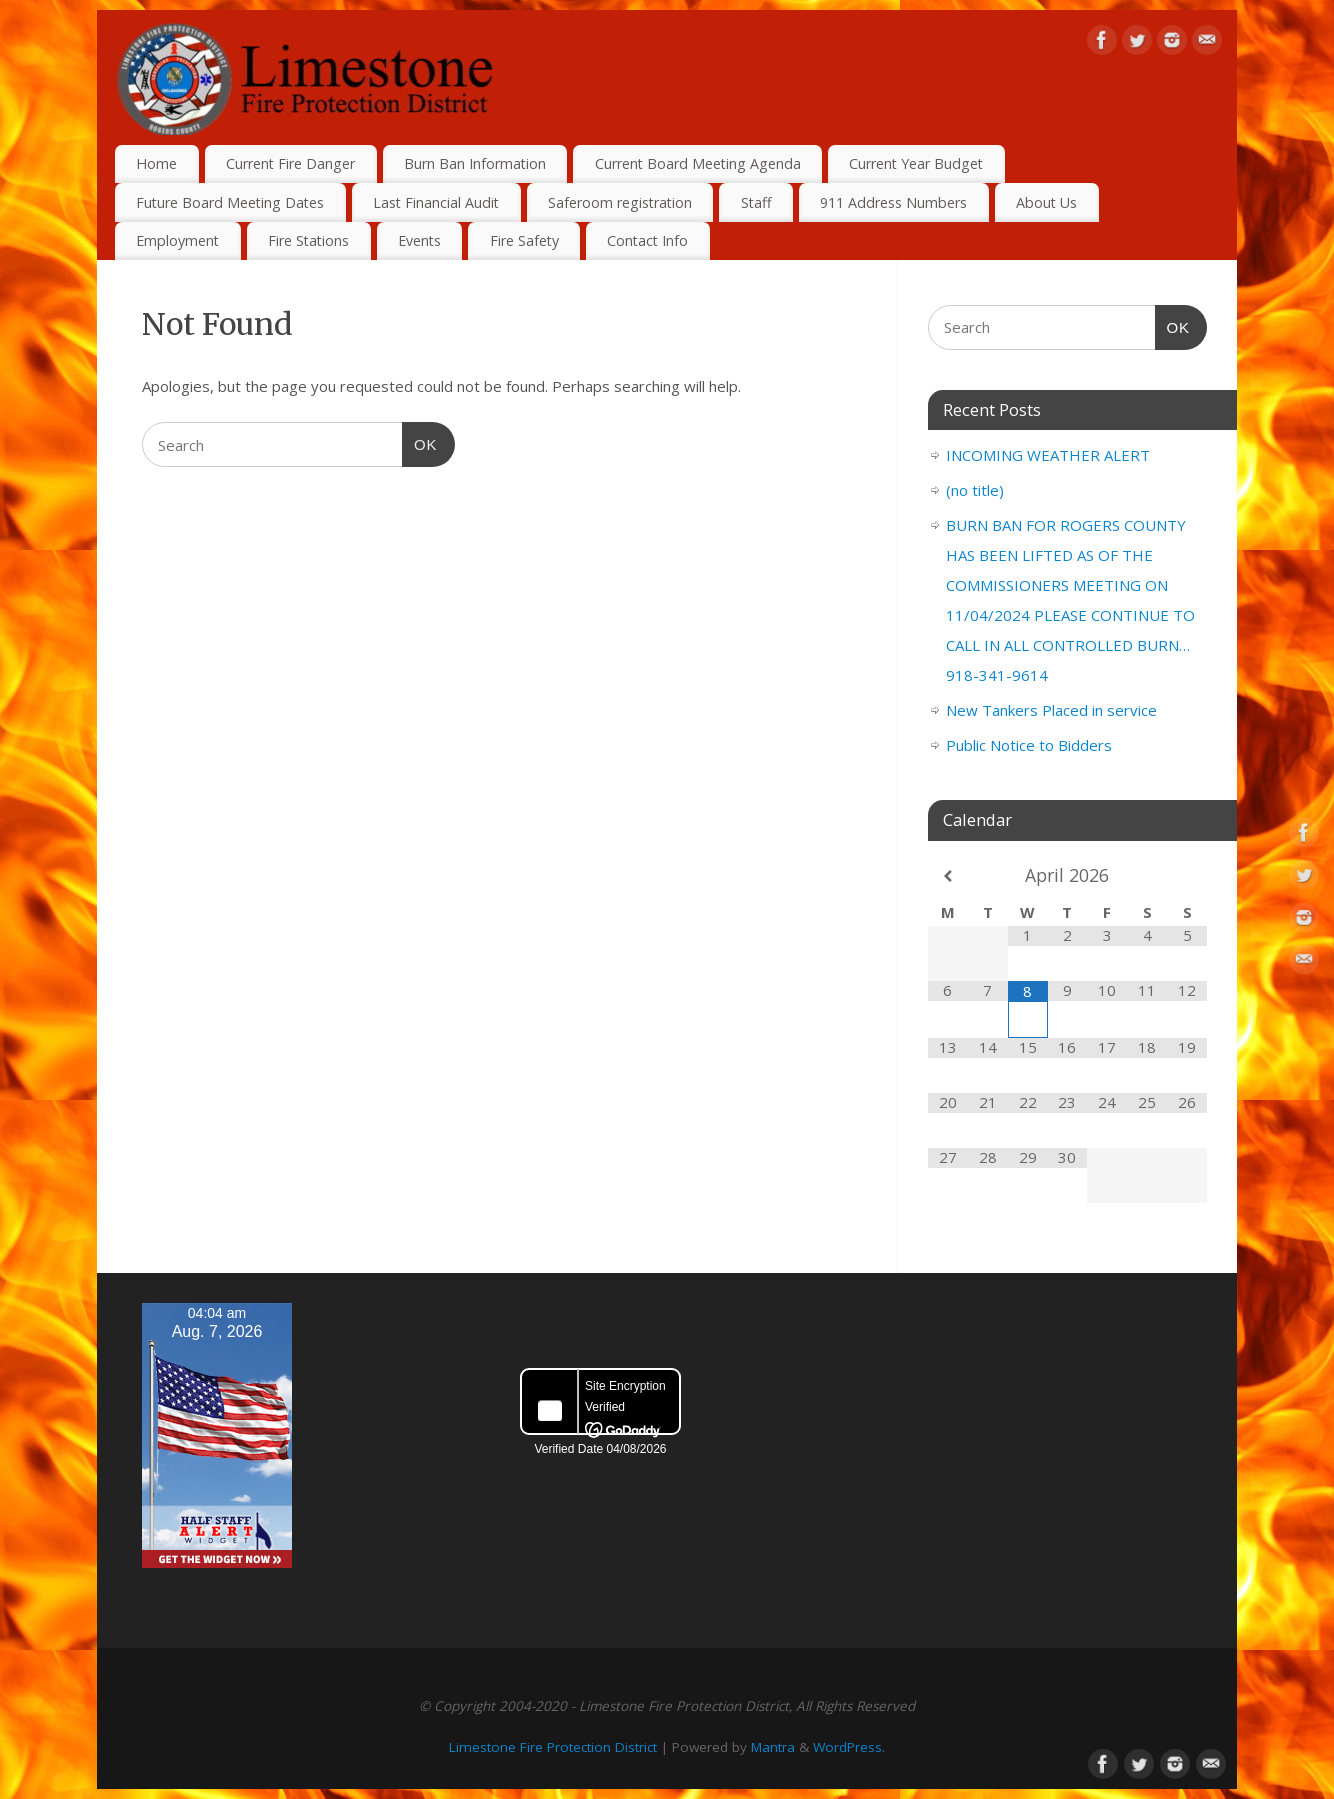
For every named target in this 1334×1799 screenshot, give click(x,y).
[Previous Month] (948, 876)
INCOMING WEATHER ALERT (1048, 455)
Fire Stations (308, 240)
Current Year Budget (916, 163)
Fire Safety (524, 240)
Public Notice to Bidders (1029, 745)
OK (420, 442)
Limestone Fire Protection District (553, 1747)
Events (419, 240)
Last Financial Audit (436, 202)
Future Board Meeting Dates (230, 202)
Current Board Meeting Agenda (698, 163)
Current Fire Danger (290, 163)
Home (156, 163)
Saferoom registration (620, 202)
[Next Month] (1187, 876)
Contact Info (647, 240)
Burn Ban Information (475, 163)
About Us (1046, 202)
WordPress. (849, 1747)
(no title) (975, 490)
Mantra (773, 1747)
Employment (177, 240)
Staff (756, 202)
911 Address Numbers (893, 202)
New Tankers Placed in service (1051, 710)
